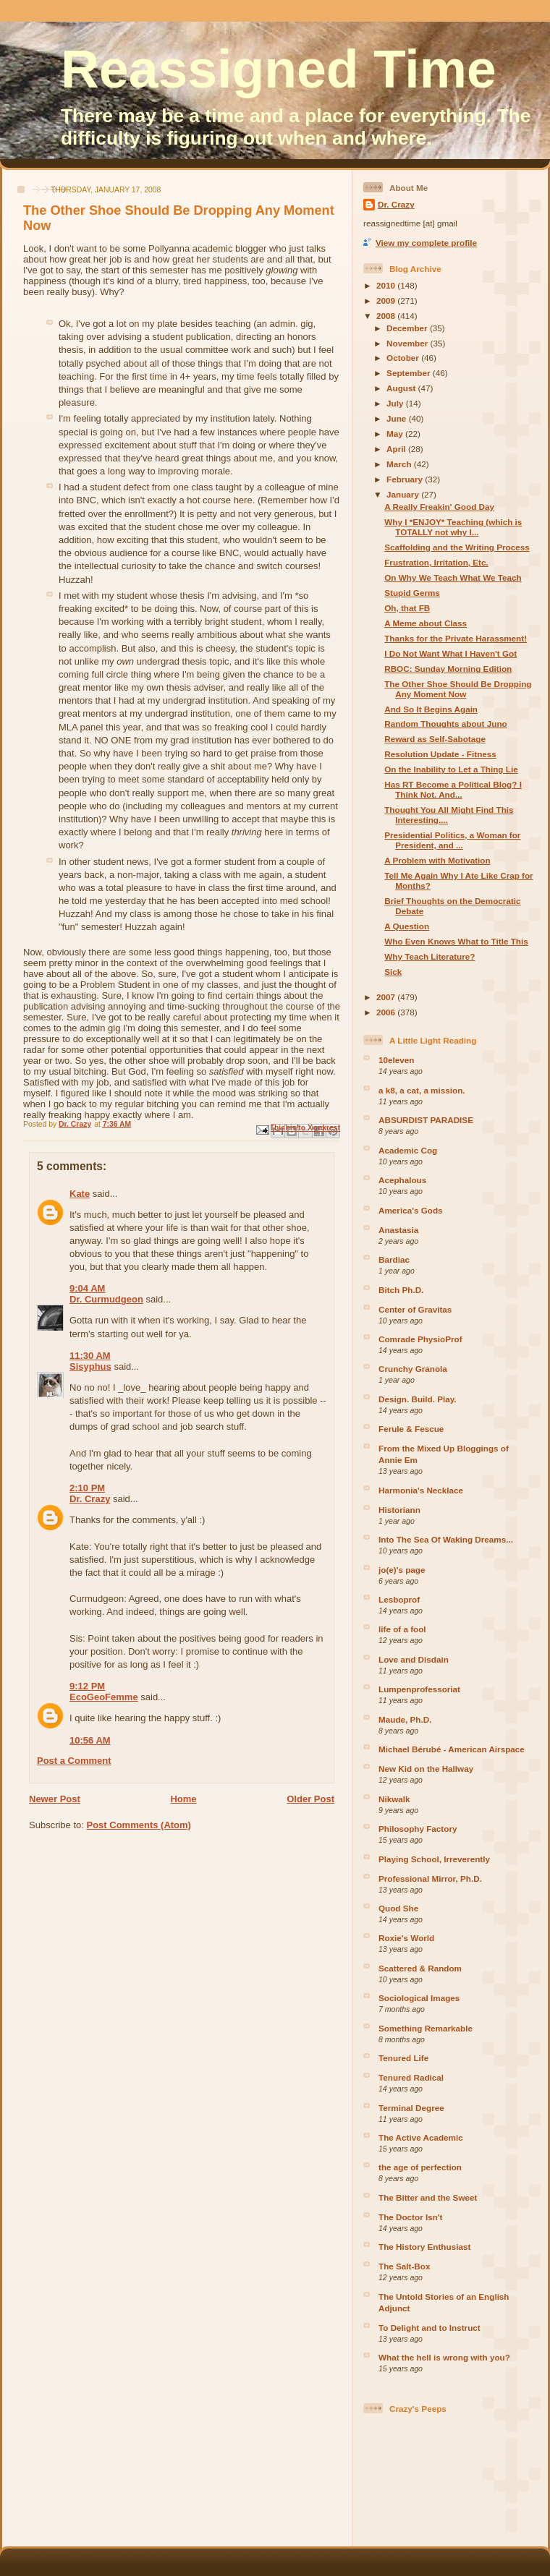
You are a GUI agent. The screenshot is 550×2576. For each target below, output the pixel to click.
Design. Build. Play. (417, 1399)
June (397, 418)
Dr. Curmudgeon (106, 1299)
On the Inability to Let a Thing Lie (450, 769)
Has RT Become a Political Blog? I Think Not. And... (453, 789)
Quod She (398, 1908)
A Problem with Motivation (437, 860)
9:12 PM (87, 1686)
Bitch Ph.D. (400, 1290)
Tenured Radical (411, 2077)
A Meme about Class (425, 623)
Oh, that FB (407, 608)
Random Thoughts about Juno (445, 723)
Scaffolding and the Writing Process (456, 547)
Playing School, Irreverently (434, 1859)
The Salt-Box (404, 2266)
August (402, 388)
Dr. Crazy (89, 1498)
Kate (79, 1193)
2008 (386, 315)
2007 (386, 997)
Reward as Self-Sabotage (435, 738)
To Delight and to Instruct (429, 2327)
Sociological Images (419, 1998)
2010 (386, 285)
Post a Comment (74, 1760)
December (408, 328)
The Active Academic (420, 2137)
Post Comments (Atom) (139, 1825)
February (405, 479)
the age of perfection (420, 2167)
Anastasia (398, 1229)
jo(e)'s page (401, 1569)
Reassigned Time (278, 69)
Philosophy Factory (417, 1828)
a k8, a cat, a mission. (421, 1090)
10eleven (396, 1060)
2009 (386, 300)
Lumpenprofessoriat (419, 1689)
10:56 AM (90, 1740)
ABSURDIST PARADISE (425, 1120)
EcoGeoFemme (103, 1697)
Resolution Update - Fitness (440, 754)
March (400, 464)
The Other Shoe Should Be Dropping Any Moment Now (457, 689)
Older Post (310, 1799)
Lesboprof (399, 1599)
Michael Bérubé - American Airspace (451, 1749)
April (397, 448)
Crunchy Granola (412, 1368)
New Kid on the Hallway (425, 1768)
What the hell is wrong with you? (444, 2357)
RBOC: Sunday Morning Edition (448, 668)
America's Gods (410, 1210)
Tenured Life (403, 2058)
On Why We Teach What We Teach (452, 577)
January (403, 494)
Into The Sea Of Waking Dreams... (445, 1539)
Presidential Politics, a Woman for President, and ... (452, 840)
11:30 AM (90, 1355)
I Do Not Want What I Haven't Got (450, 653)
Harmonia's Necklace (420, 1490)
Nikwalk (394, 1799)
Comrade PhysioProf (420, 1339)
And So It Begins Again (431, 709)
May (395, 433)
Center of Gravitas (415, 1309)
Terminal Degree (411, 2107)
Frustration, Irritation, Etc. (436, 562)
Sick (393, 971)
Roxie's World (406, 1937)
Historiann (399, 1509)
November (408, 343)
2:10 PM (87, 1488)
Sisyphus (90, 1366)
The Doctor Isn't (410, 2217)
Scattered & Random (420, 1968)
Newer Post (54, 1799)
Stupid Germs (412, 592)
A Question (406, 926)
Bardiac (394, 1259)
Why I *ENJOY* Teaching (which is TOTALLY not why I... (453, 527)
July (396, 403)
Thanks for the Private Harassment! (455, 638)
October (403, 357)
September (409, 373)
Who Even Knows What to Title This (456, 941)
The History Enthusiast (424, 2246)
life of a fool (402, 1629)
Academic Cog (407, 1150)
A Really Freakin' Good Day (439, 506)
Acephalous (402, 1180)
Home (183, 1799)
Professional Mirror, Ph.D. (430, 1878)
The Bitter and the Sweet (427, 2197)
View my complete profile (426, 242)
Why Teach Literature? (429, 956)
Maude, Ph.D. (404, 1719)
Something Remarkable (425, 2028)
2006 (386, 1012)
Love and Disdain (413, 1659)
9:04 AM (87, 1288)
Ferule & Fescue (411, 1428)
